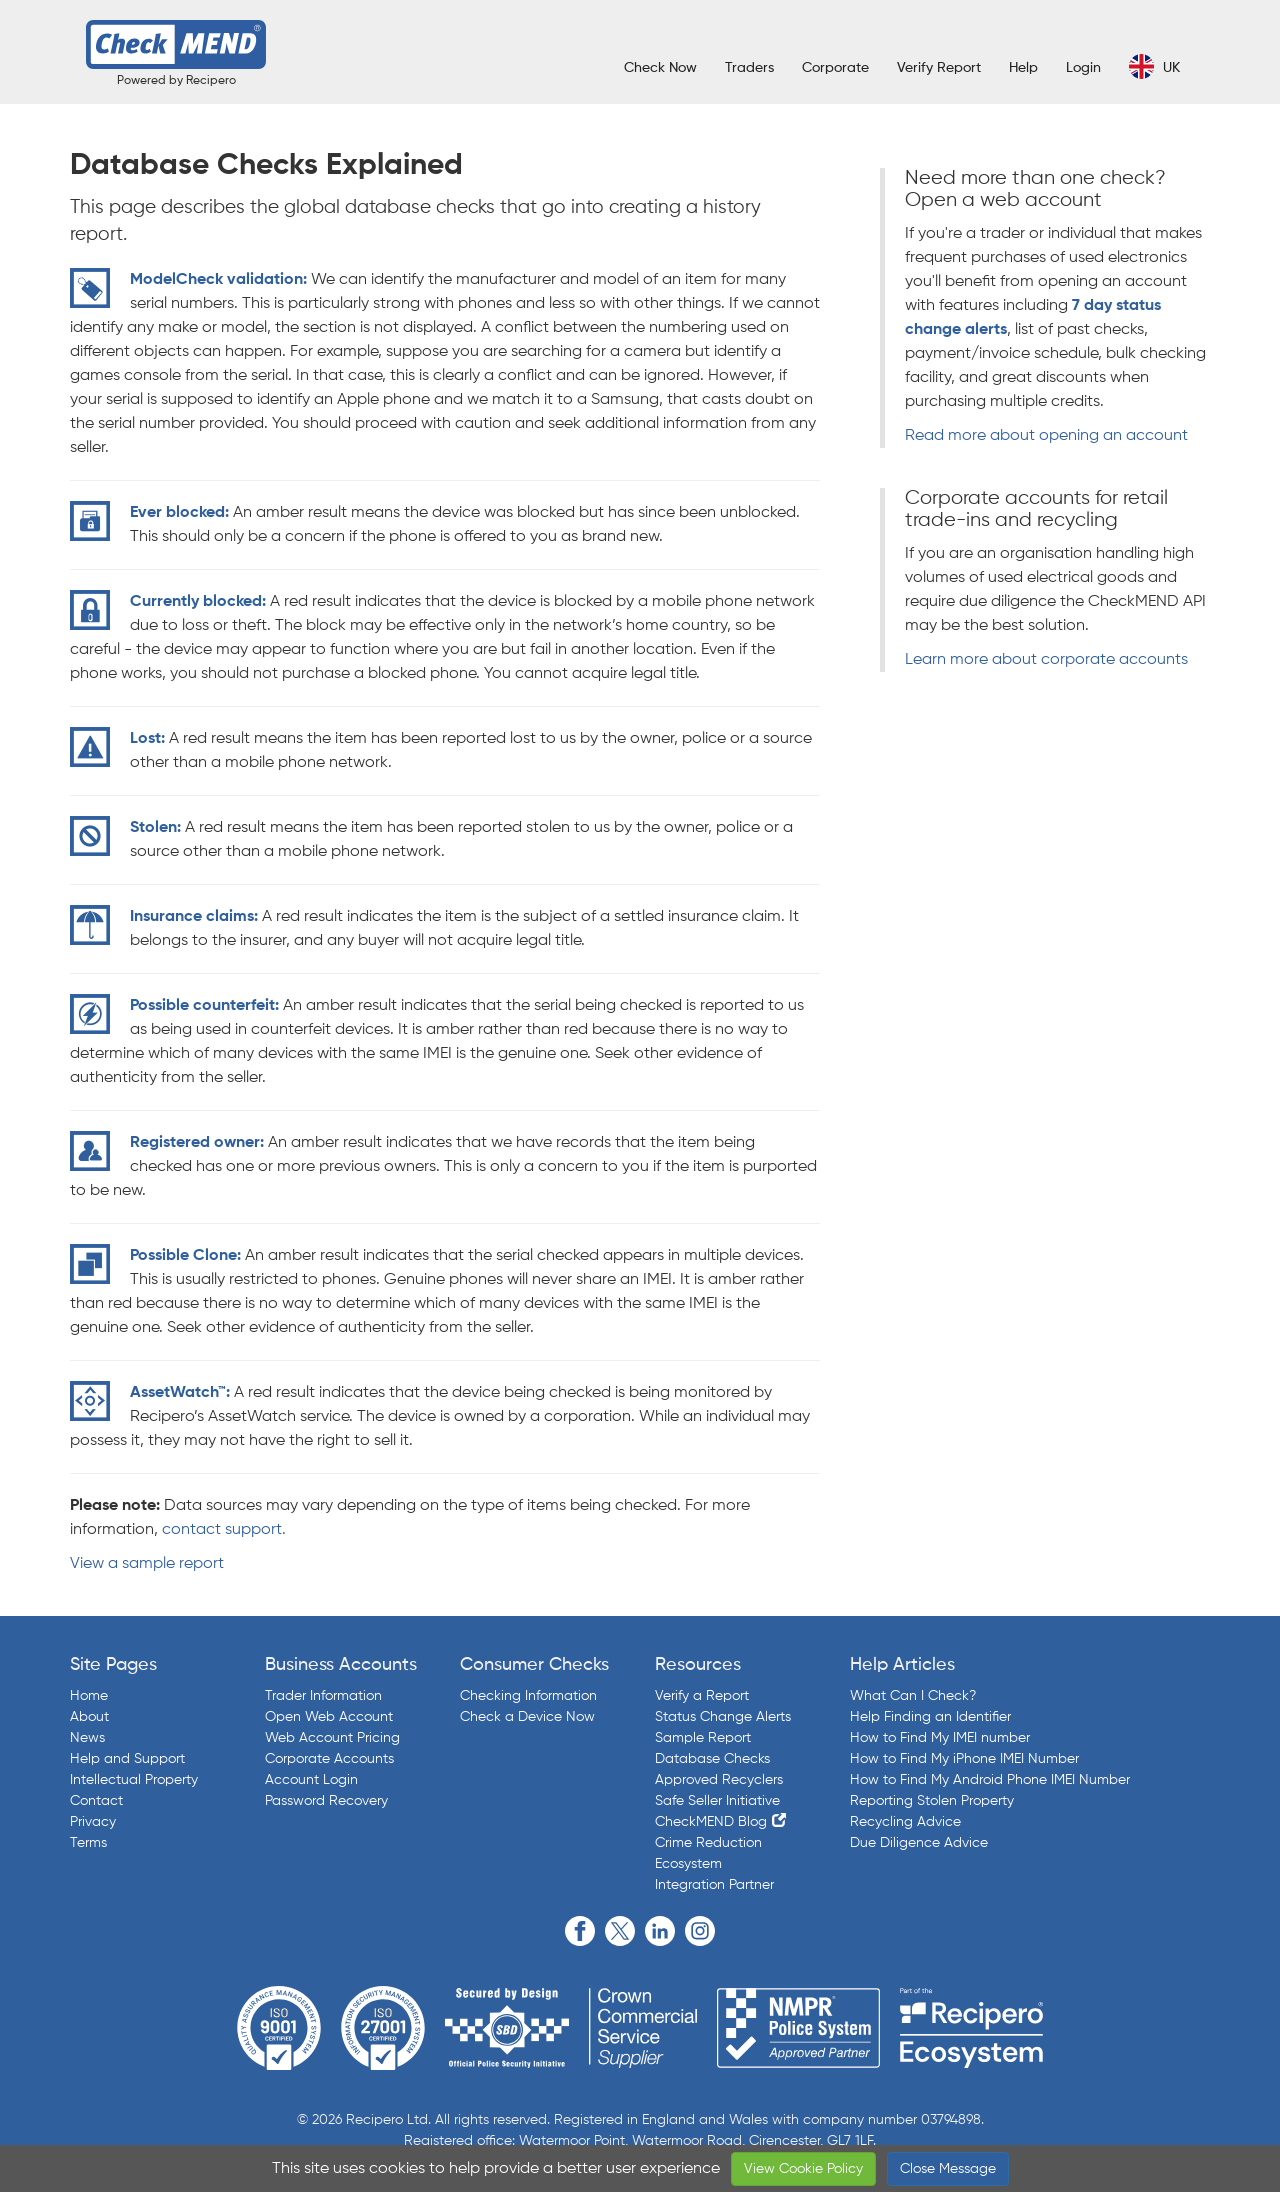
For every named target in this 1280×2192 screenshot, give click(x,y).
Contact (96, 1801)
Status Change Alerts (723, 1717)
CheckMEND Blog (711, 1822)
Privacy (93, 1822)
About (89, 1717)
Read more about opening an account (1046, 436)
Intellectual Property (134, 1780)
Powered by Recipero (176, 81)
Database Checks (712, 1759)
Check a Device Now (527, 1717)
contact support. (224, 1530)
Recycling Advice (905, 1822)
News (87, 1738)
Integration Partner (714, 1885)
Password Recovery (326, 1801)
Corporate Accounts (329, 1759)
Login (1083, 68)
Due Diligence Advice (919, 1843)
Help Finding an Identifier (930, 1717)
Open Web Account (329, 1717)
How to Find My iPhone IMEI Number (964, 1759)
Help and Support (127, 1759)
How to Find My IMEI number (940, 1738)
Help (1023, 68)
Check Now (660, 68)
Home (89, 1696)
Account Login (311, 1780)
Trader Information (323, 1696)
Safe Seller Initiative (717, 1801)
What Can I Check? (913, 1696)
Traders (749, 68)
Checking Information (528, 1696)
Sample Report (703, 1738)
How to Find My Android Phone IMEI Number (990, 1780)
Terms (88, 1843)
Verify (939, 68)
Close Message (948, 2169)
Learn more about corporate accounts (1046, 660)
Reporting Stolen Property (932, 1801)
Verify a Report (702, 1696)
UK (1154, 66)
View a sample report (147, 1564)
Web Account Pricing (332, 1738)
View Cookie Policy (803, 2169)
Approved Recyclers (719, 1780)
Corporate (835, 68)
